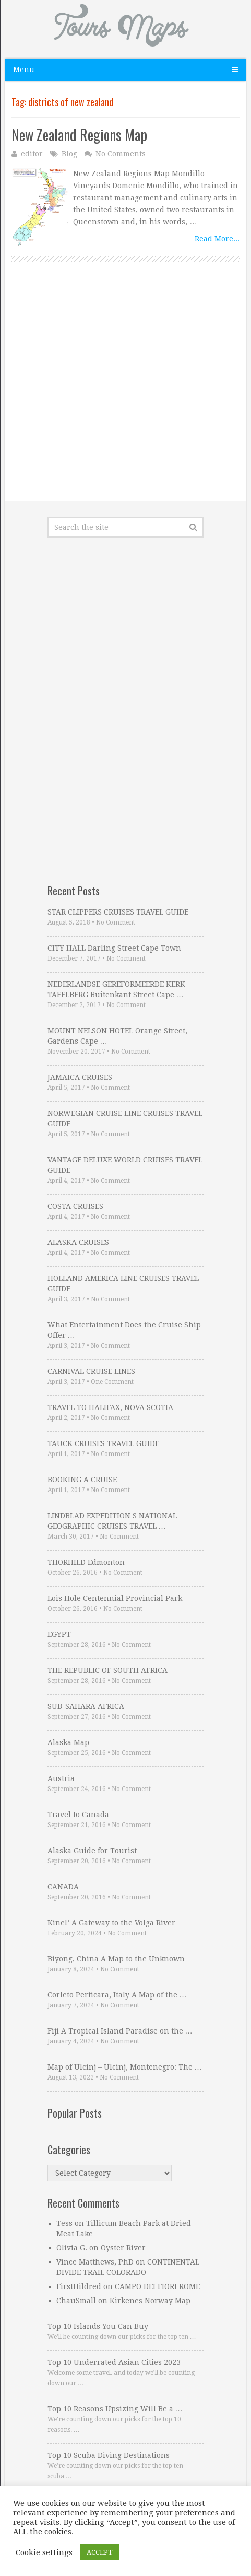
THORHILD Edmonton (86, 1562)
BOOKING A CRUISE (82, 1479)
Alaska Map (68, 1742)
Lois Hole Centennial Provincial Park (114, 1598)
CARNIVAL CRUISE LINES (91, 1371)
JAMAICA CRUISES (79, 1077)
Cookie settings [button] (44, 2552)
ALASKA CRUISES (78, 1242)
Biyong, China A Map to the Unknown (116, 1959)
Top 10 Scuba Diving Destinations (108, 2455)
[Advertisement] (125, 399)
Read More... (217, 239)
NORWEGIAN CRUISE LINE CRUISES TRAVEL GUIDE (124, 1118)
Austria (61, 1778)
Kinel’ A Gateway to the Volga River (111, 1923)
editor (32, 153)
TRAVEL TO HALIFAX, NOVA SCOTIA (110, 1407)
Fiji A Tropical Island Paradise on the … (120, 2031)
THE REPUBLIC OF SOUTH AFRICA (107, 1670)
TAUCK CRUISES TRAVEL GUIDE (103, 1443)
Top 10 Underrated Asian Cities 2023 (114, 2362)
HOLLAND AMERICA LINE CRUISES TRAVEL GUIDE (123, 1283)
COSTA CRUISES (75, 1206)
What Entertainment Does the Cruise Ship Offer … (124, 1330)
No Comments (120, 153)
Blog (69, 153)
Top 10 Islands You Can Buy (97, 2326)
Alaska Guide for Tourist (92, 1850)
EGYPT (59, 1634)
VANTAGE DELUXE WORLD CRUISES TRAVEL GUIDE (124, 1165)
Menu (23, 69)
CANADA (63, 1886)
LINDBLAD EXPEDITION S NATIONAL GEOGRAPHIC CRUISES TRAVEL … (112, 1520)
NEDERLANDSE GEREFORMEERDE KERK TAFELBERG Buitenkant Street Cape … (116, 989)
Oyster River (123, 2248)
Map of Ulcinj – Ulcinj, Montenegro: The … (124, 2067)
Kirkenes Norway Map (150, 2300)
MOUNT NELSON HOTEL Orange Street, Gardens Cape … (117, 1035)
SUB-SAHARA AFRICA (85, 1706)
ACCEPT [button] (100, 2552)
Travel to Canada (78, 1814)
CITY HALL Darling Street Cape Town (114, 948)
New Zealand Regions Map (79, 134)
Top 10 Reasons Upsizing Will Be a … (115, 2409)
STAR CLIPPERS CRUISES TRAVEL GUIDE (117, 912)
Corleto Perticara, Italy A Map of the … (117, 1995)
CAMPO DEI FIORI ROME (157, 2286)
